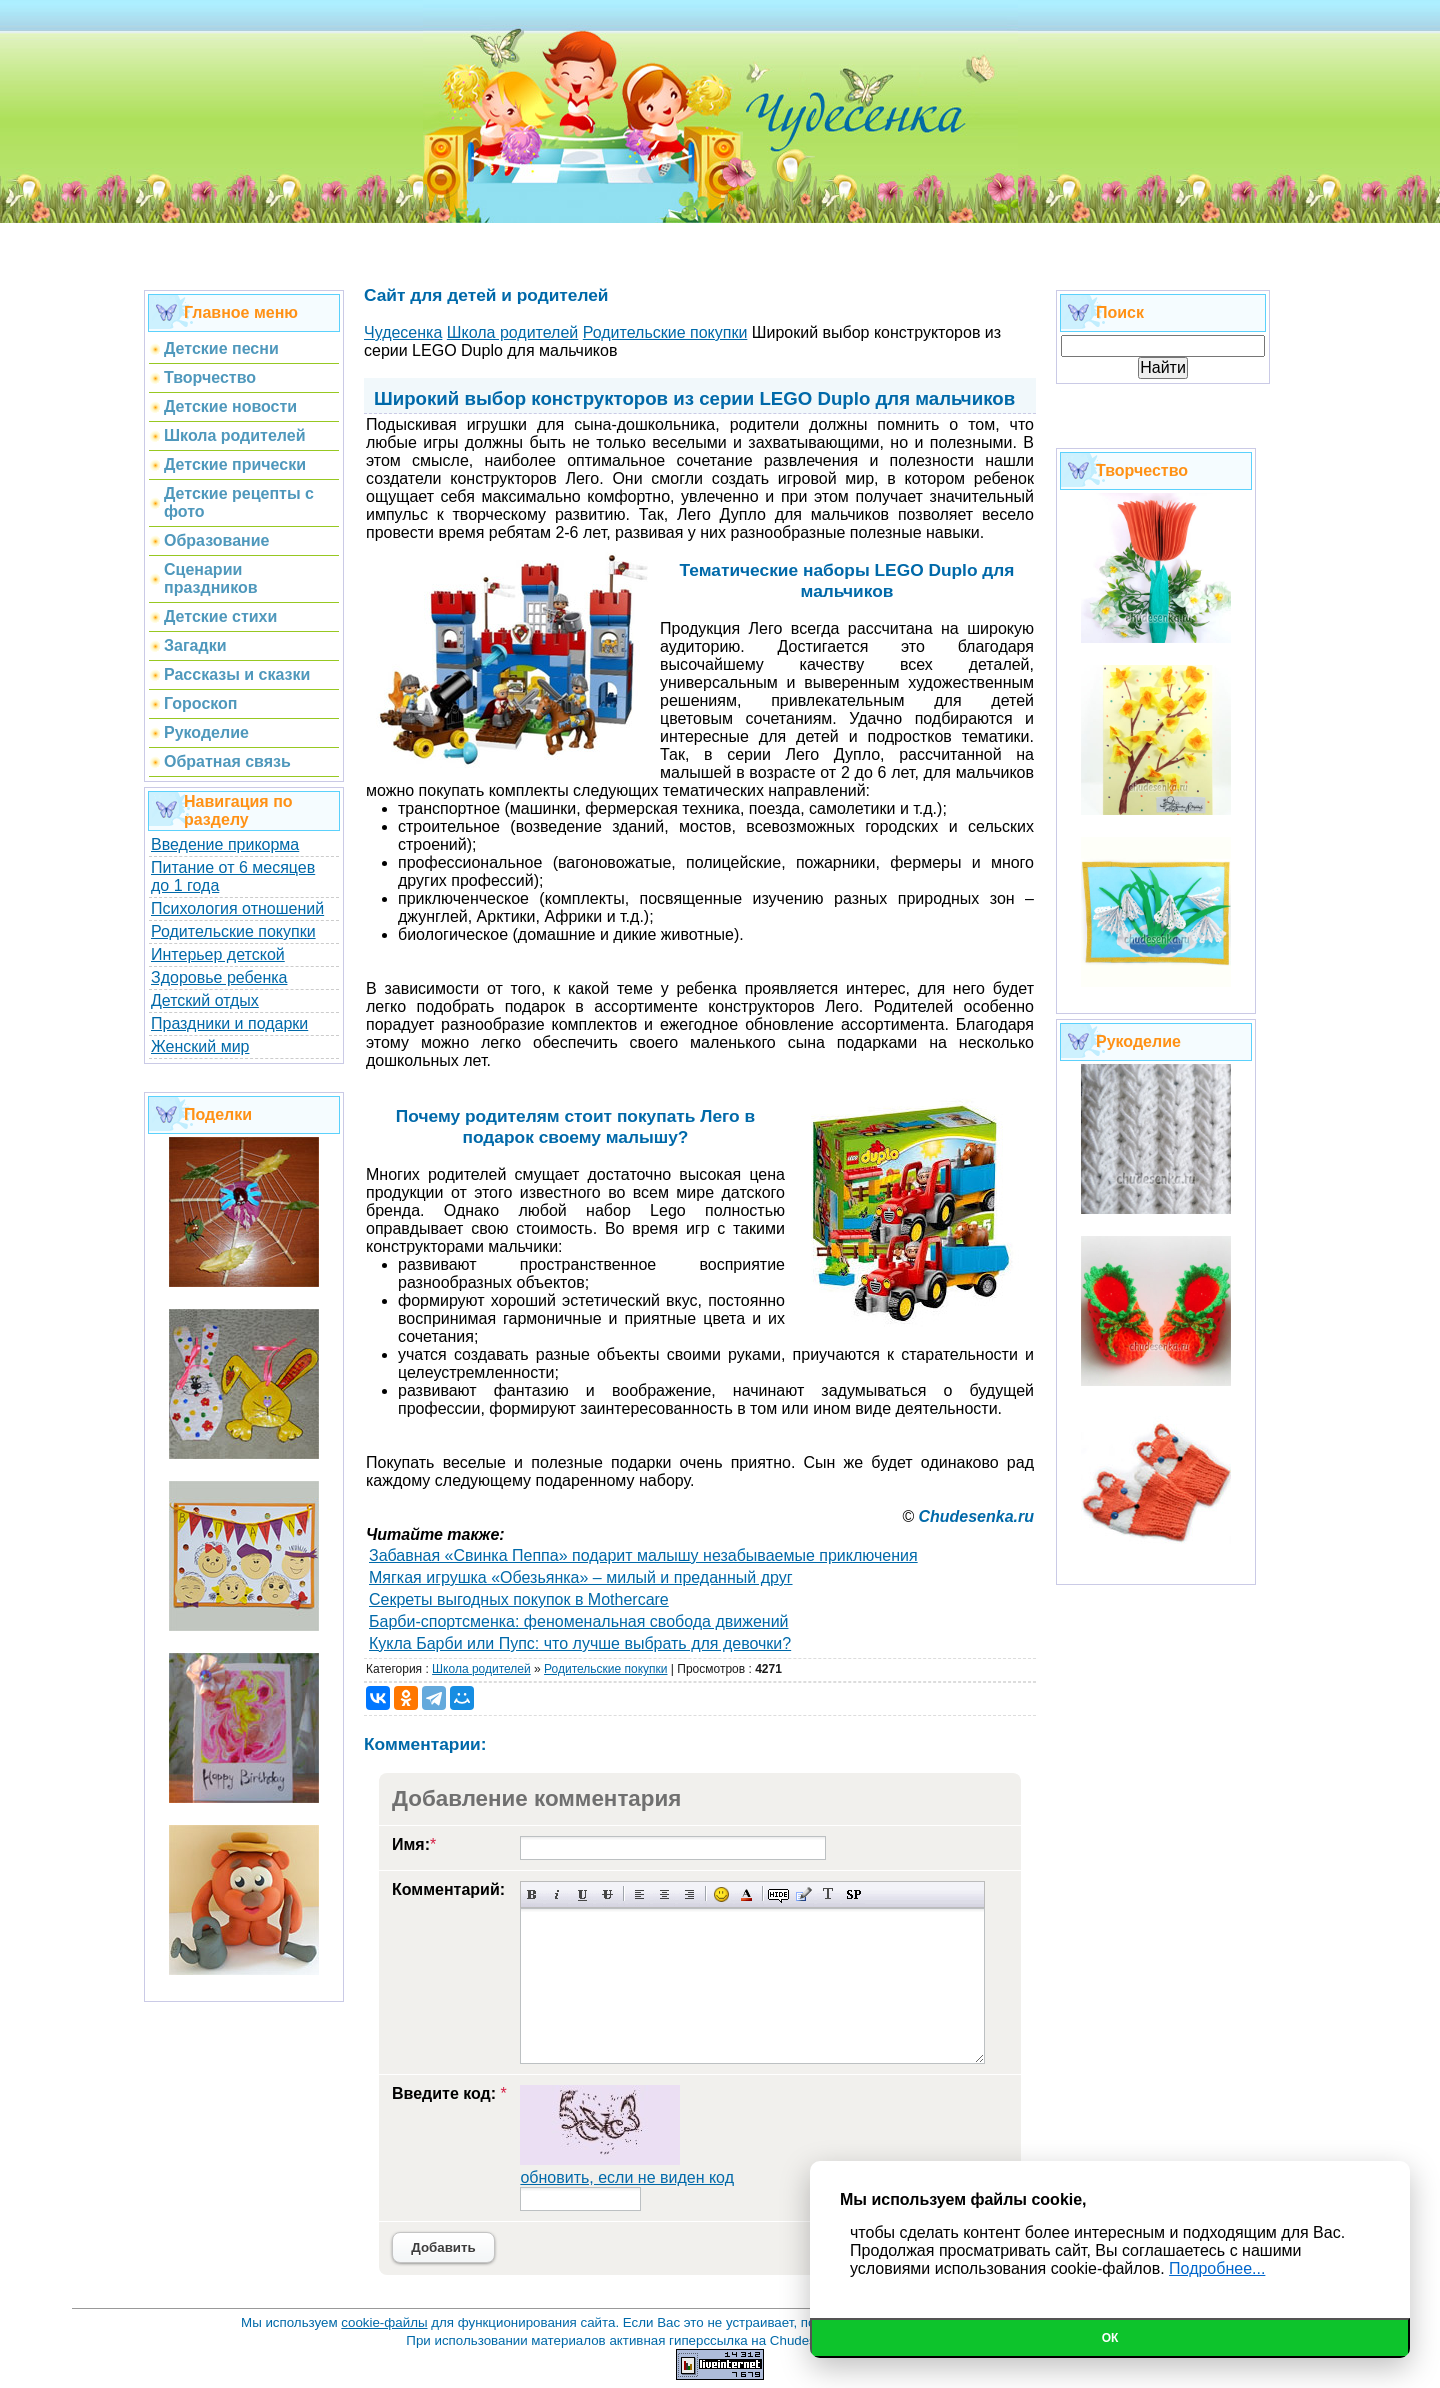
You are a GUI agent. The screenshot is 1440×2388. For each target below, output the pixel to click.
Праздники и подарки (229, 1023)
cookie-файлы (384, 2322)
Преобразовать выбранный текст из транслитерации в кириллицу (828, 1894)
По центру (664, 1894)
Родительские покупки (233, 931)
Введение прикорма (225, 844)
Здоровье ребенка (219, 977)
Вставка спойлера (853, 1894)
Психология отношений (237, 908)
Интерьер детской (218, 954)
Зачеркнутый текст (607, 1894)
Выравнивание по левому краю (639, 1894)
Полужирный (532, 1894)
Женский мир (200, 1046)
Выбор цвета (746, 1894)
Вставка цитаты (803, 1894)
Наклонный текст (557, 1894)
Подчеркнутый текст (582, 1894)
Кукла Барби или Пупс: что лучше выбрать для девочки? (580, 1643)
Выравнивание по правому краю (689, 1894)
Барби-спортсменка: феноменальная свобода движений (579, 1621)
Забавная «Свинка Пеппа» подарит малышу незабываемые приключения (643, 1555)
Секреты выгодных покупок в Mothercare (519, 1599)
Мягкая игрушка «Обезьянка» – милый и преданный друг (581, 1577)
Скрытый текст (778, 1894)
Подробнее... (1217, 2268)
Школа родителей (481, 1669)
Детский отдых (205, 1000)
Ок (1110, 2338)
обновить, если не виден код (627, 2177)
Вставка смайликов (721, 1894)
